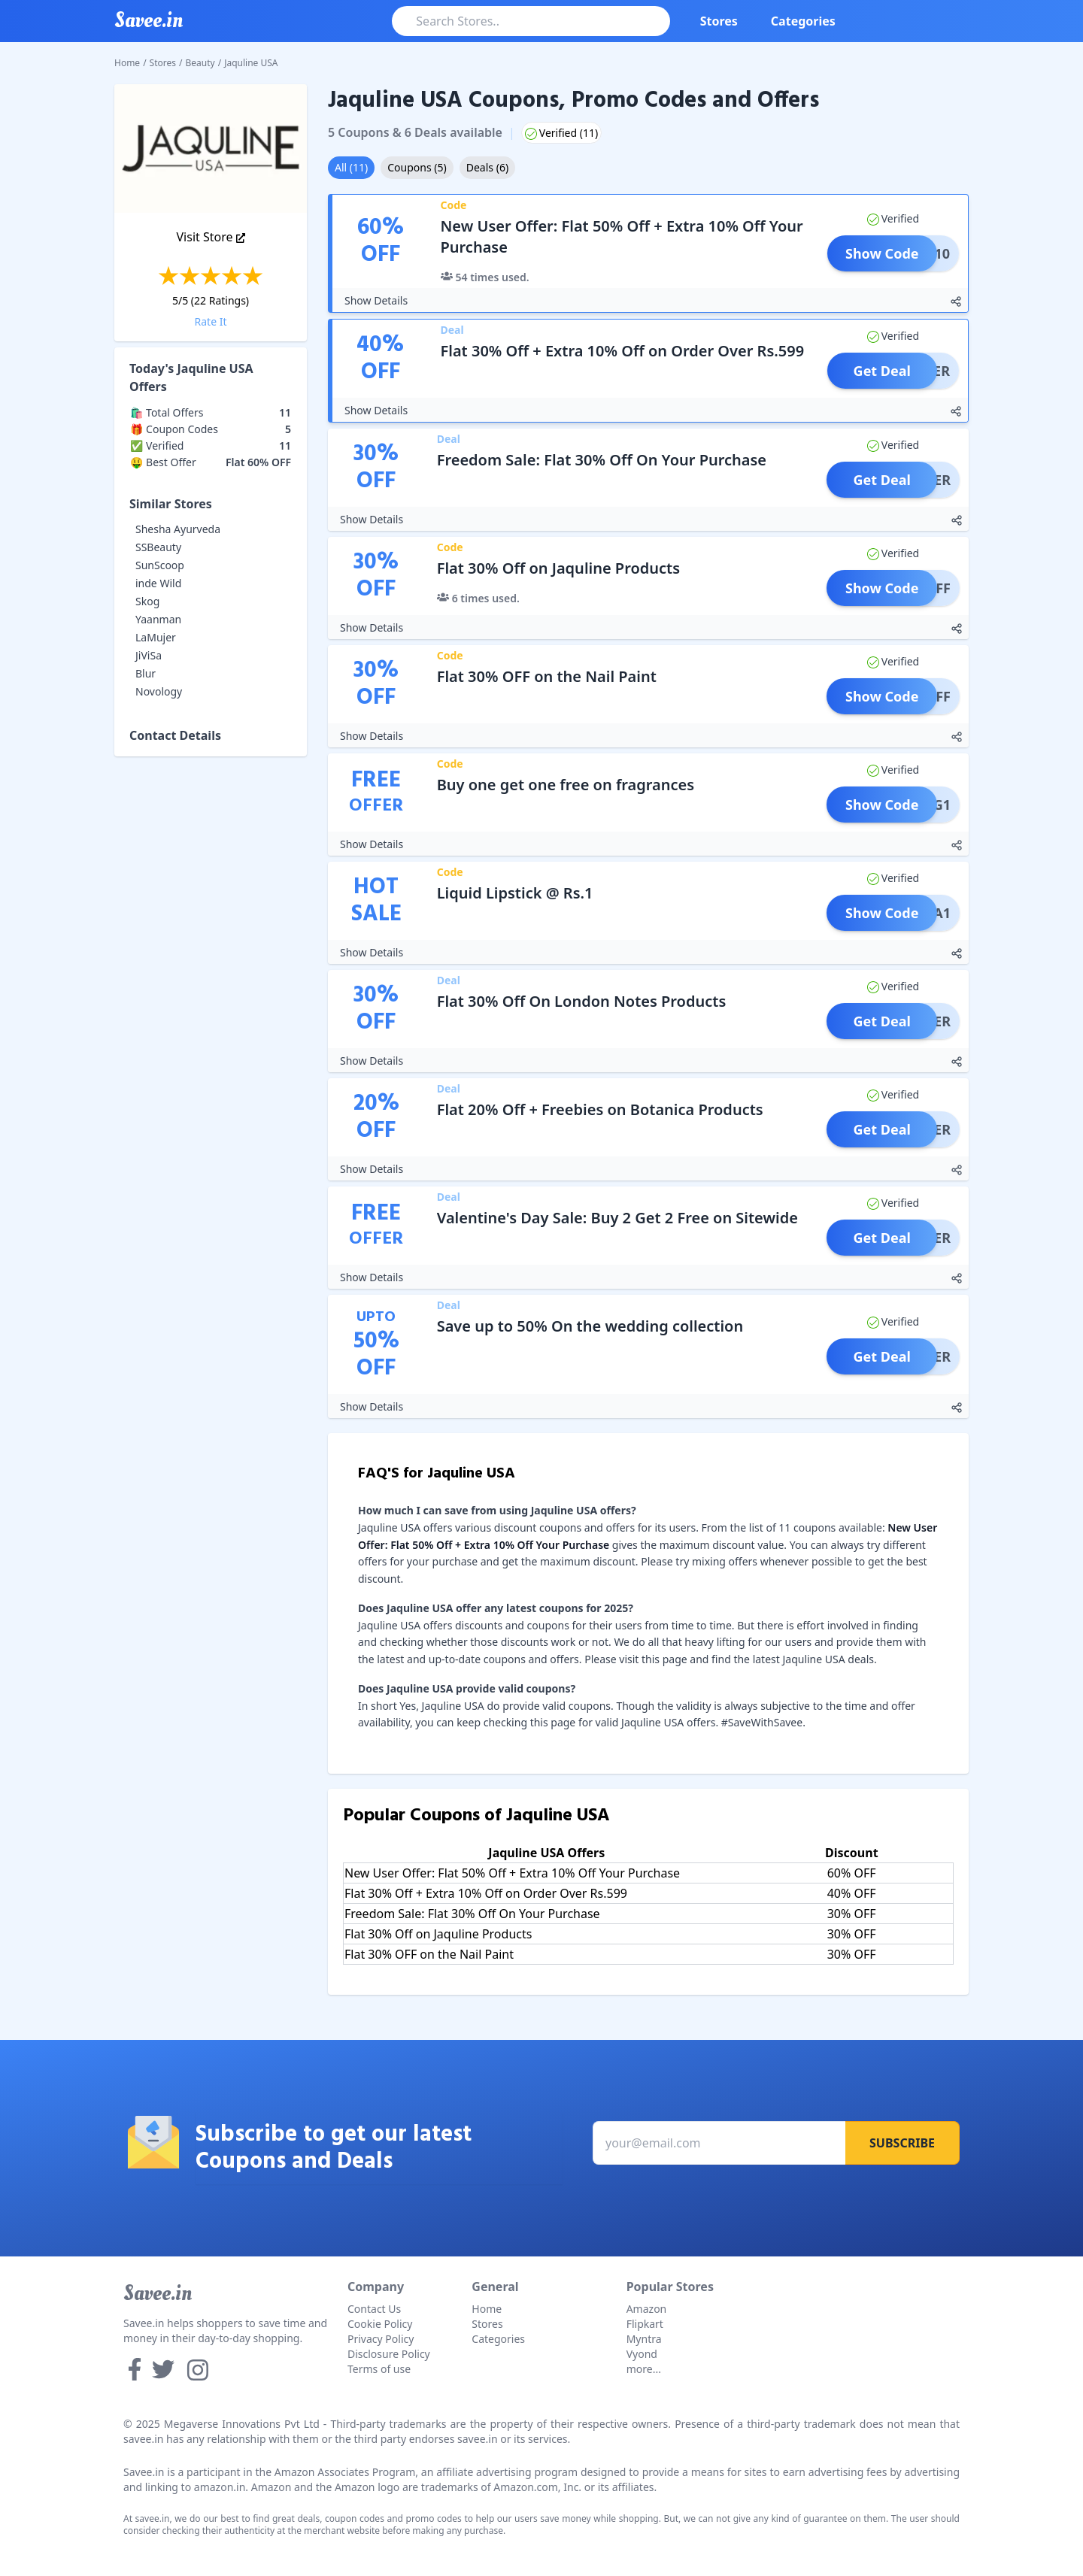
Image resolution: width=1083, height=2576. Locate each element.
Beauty (200, 62)
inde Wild (158, 583)
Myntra (644, 2339)
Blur (145, 673)
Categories (803, 21)
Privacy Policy (380, 2339)
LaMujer (155, 637)
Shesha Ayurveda (177, 529)
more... (643, 2369)
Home (127, 62)
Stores (719, 21)
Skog (147, 601)
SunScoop (159, 565)
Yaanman (158, 619)
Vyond (641, 2354)
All (351, 167)
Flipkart (644, 2324)
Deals (487, 167)
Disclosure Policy (388, 2354)
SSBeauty (158, 547)
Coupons (416, 167)
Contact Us (374, 2309)
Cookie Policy (379, 2324)
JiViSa (148, 655)
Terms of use (379, 2369)
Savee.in (157, 2293)
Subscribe (902, 2143)
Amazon (646, 2309)
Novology (158, 691)
